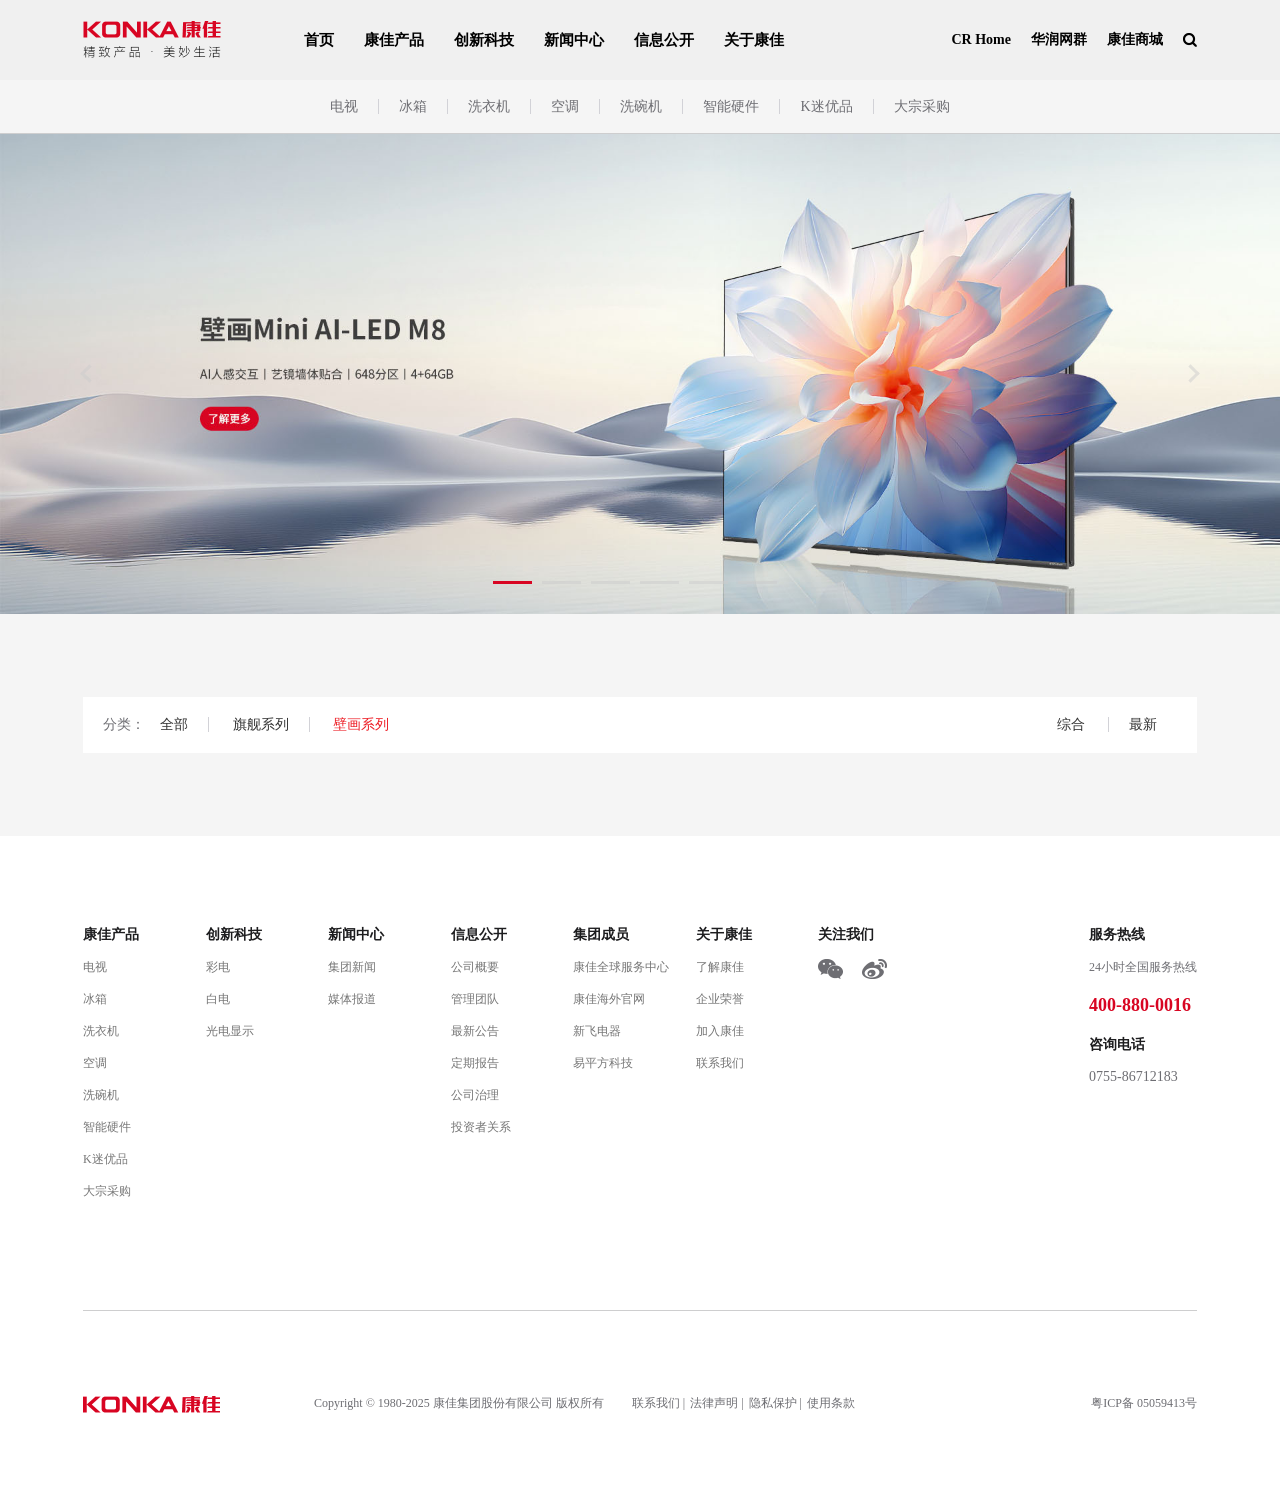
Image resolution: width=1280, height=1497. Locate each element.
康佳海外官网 (609, 999)
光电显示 (230, 1031)
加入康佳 (720, 1031)
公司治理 (475, 1095)
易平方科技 (603, 1063)
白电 (218, 999)
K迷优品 (826, 106)
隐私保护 (773, 1403)
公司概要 (475, 967)
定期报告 (475, 1063)
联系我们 (720, 1063)
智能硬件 (731, 106)
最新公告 (475, 1031)
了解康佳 (720, 967)
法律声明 (714, 1403)
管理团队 (475, 999)
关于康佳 (754, 40)
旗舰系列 (261, 724)
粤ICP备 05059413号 (1144, 1403)
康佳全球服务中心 (621, 967)
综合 (1073, 724)
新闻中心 (574, 40)
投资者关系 (481, 1127)
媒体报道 (352, 999)
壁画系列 (361, 724)
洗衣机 (489, 106)
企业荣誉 (720, 999)
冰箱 (413, 106)
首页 (319, 40)
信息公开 (664, 40)
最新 (1143, 724)
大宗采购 (922, 106)
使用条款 (831, 1403)
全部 (174, 724)
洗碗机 (641, 106)
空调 (565, 106)
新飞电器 (597, 1031)
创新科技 (484, 40)
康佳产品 (394, 40)
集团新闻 (352, 967)
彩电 (218, 967)
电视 (344, 106)
